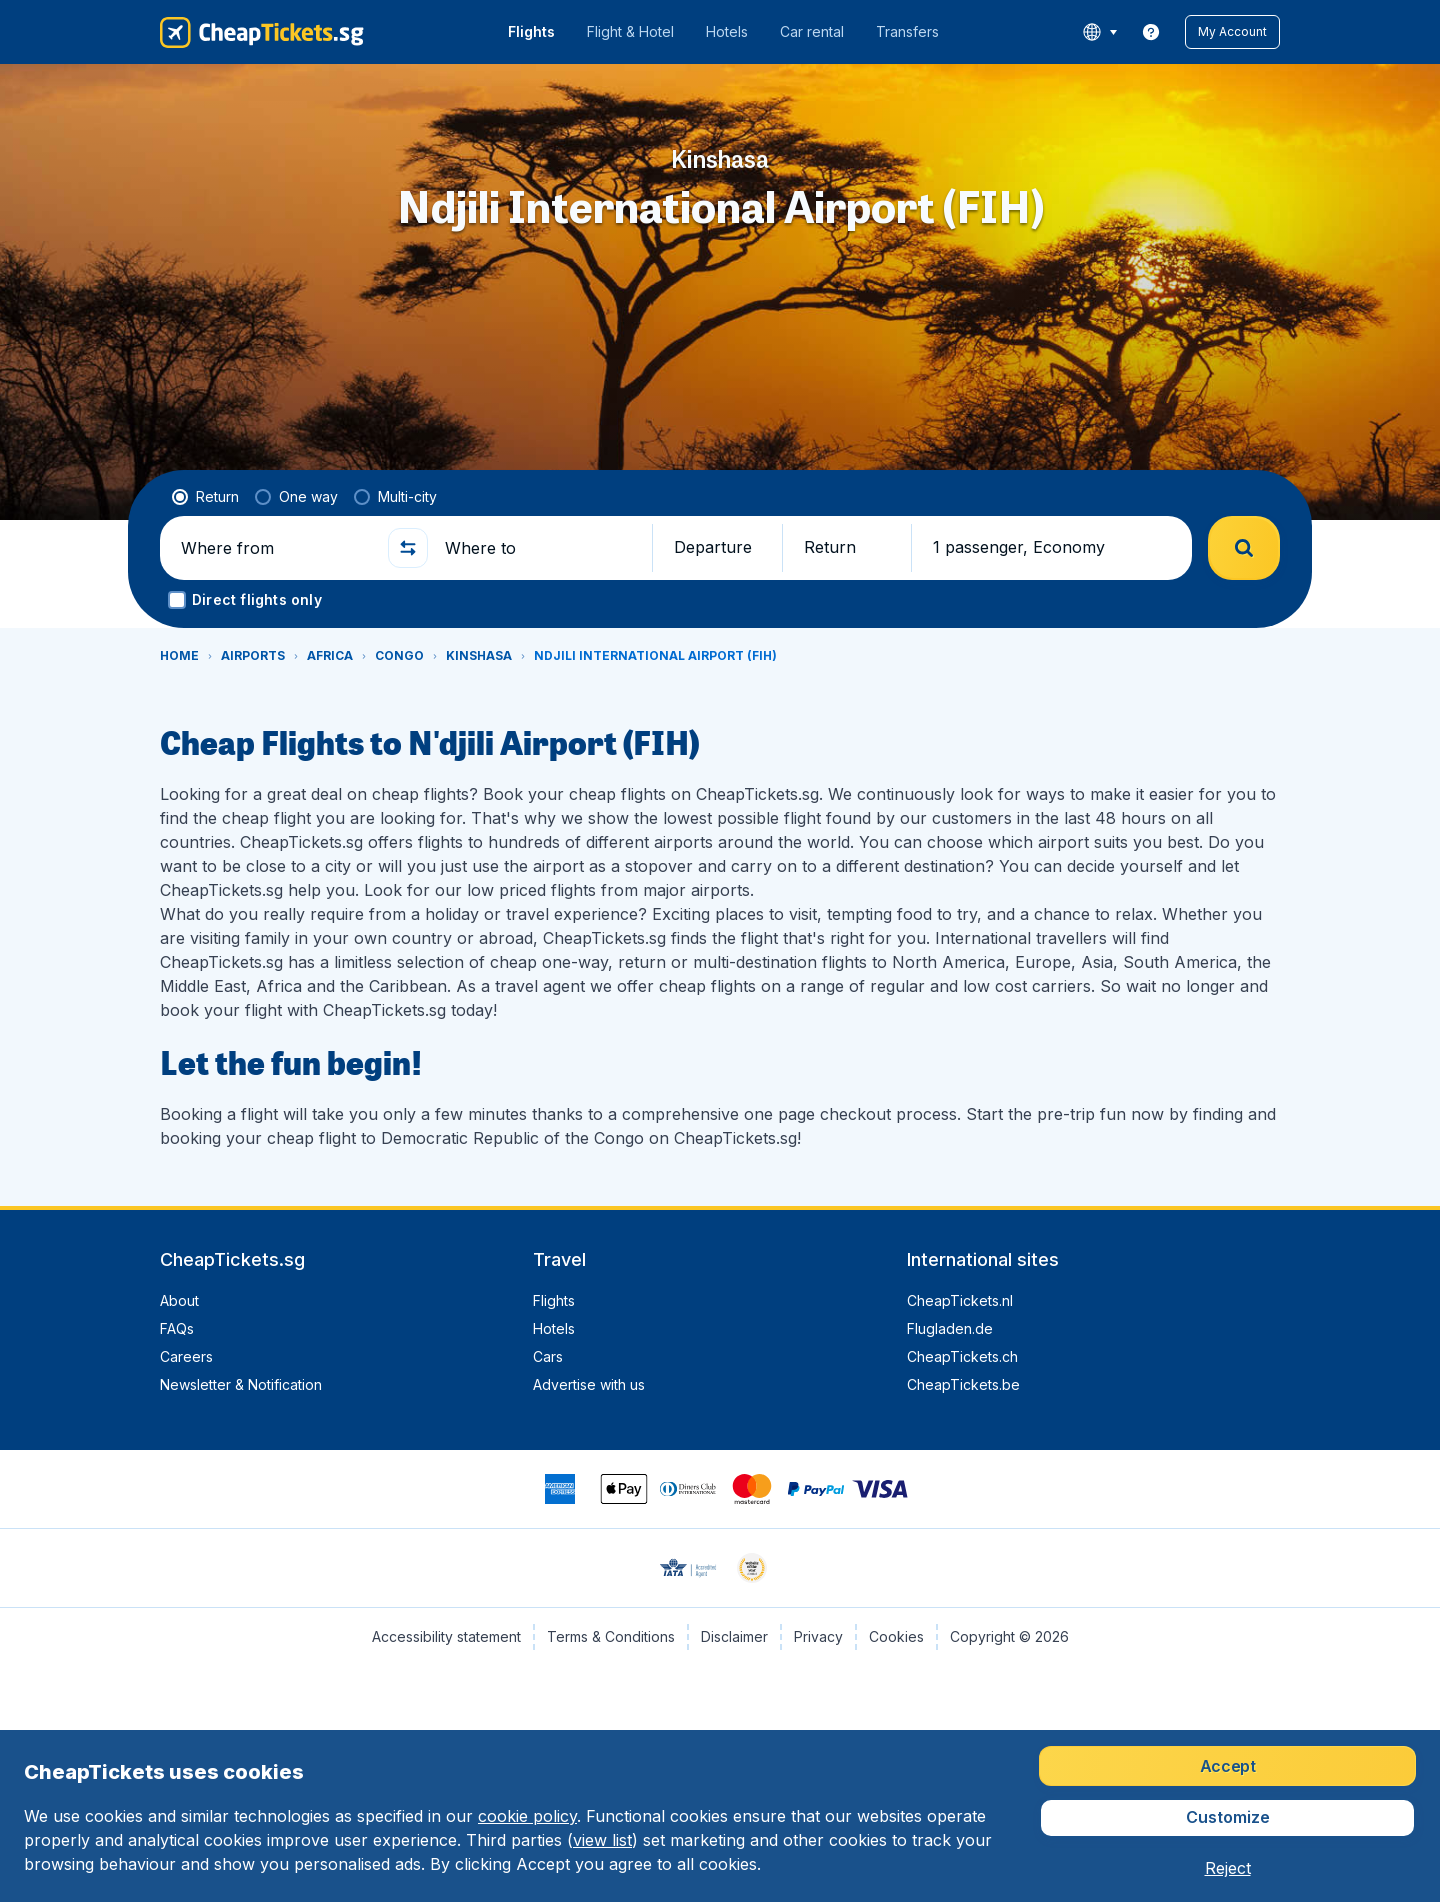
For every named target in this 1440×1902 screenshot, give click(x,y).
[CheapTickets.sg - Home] (262, 32)
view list (602, 1840)
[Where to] (540, 548)
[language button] (1099, 32)
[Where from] (276, 548)
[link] (1151, 32)
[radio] (205, 497)
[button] (1232, 32)
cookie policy (527, 1816)
